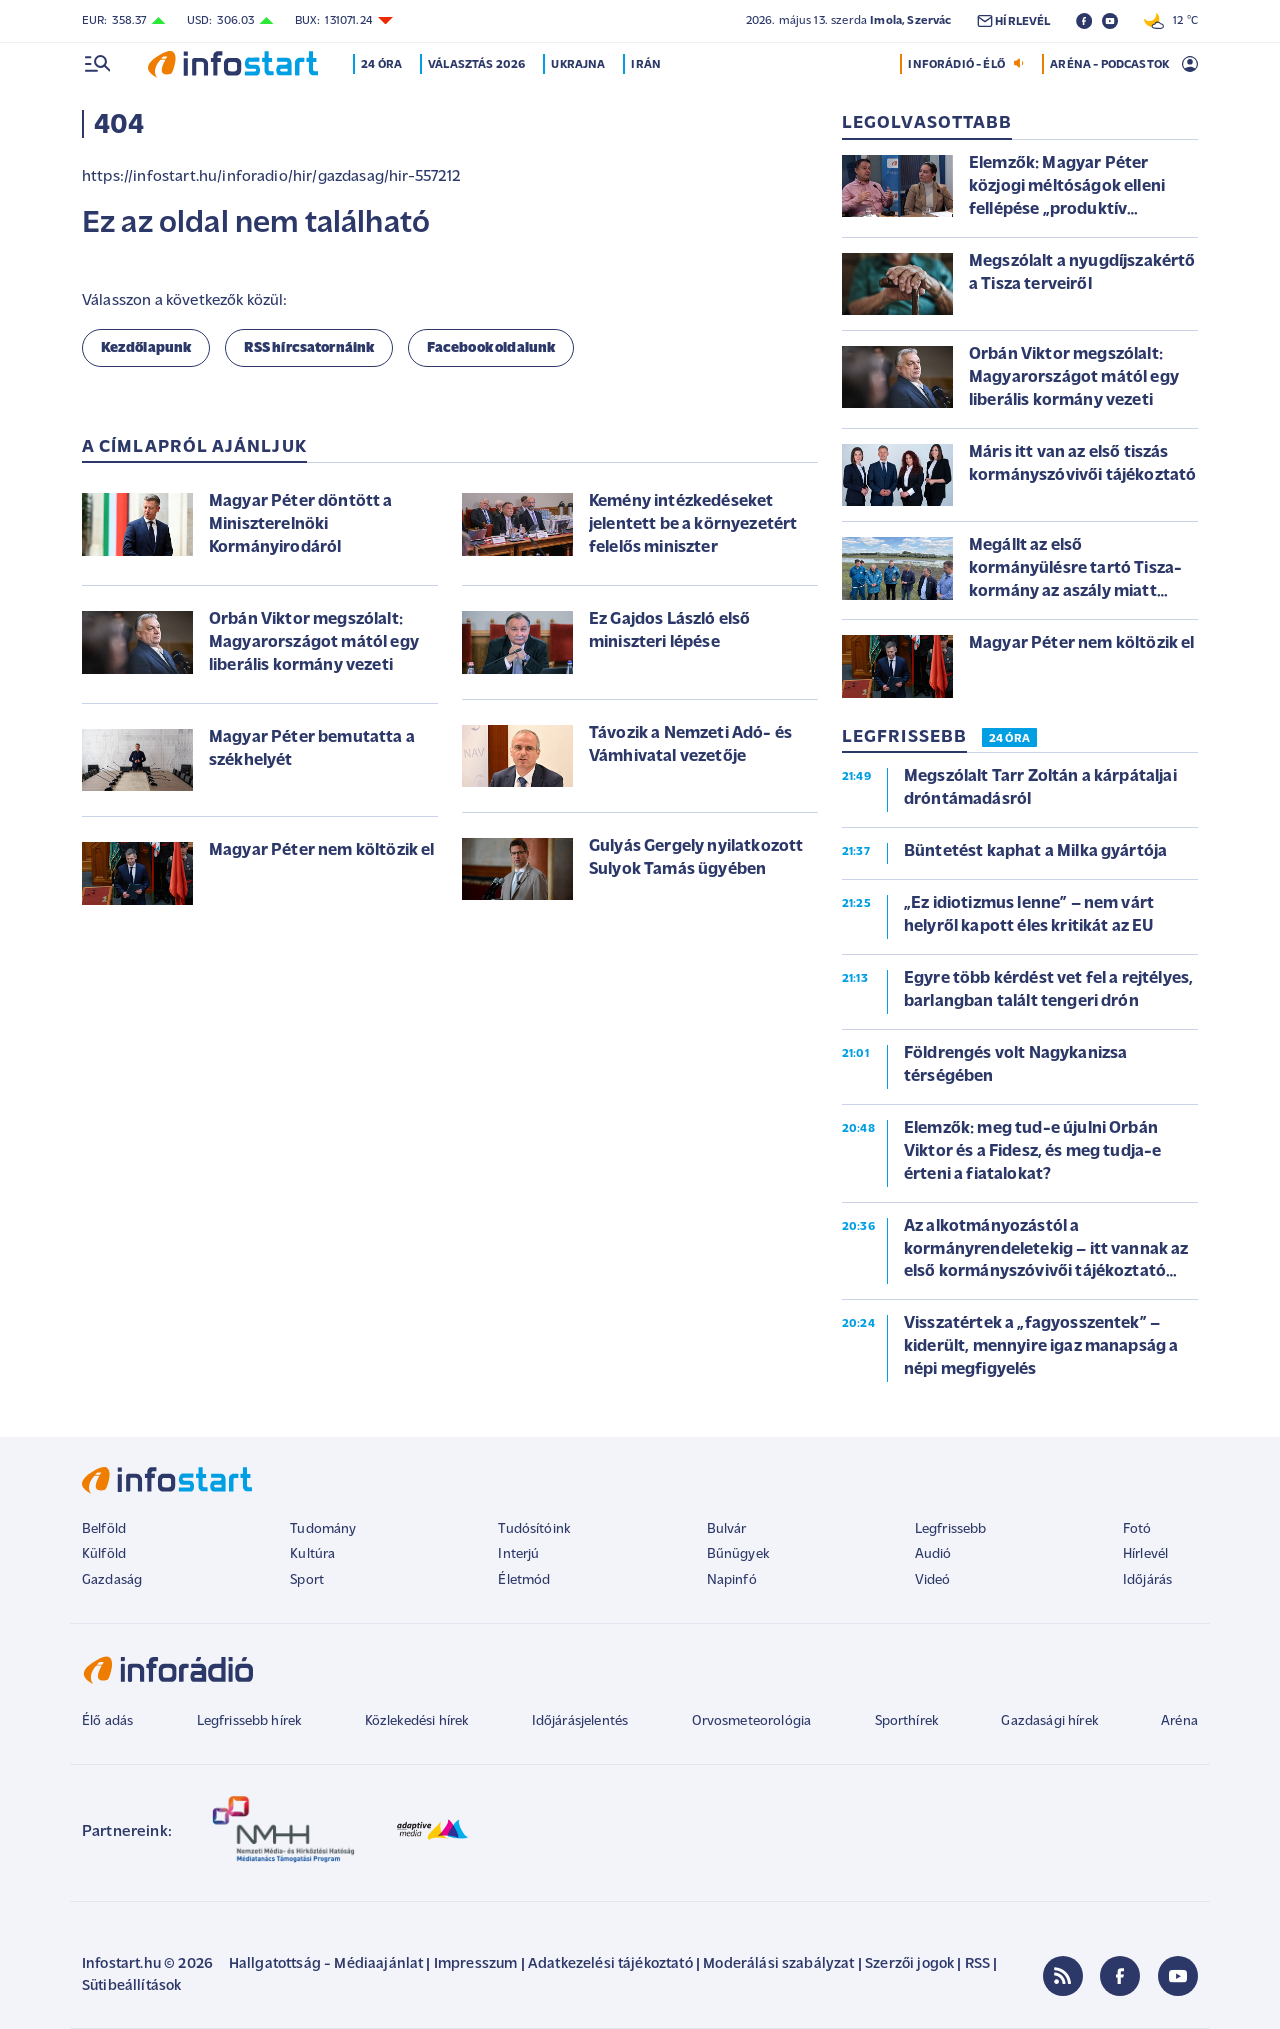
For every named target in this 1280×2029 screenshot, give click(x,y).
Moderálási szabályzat (778, 1964)
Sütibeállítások (131, 1986)
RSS (977, 1964)
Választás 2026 (478, 65)
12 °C (1171, 21)
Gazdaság (112, 1580)
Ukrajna (580, 65)
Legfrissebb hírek (249, 1721)
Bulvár (727, 1529)
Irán (648, 65)
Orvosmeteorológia (752, 1721)
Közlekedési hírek (417, 1721)
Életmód (524, 1580)
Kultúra (312, 1554)
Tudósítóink (534, 1529)
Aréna (1179, 1721)
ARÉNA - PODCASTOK (1109, 65)
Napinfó (732, 1580)
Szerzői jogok (909, 1964)
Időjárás (1147, 1580)
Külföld (104, 1554)
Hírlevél (1145, 1554)
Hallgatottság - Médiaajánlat (326, 1964)
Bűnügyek (738, 1554)
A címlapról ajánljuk (194, 447)
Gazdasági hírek (1049, 1721)
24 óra (383, 65)
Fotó (1137, 1529)
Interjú (518, 1554)
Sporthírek (907, 1721)
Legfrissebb (951, 1529)
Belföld (104, 1529)
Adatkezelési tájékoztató (610, 1964)
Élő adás (107, 1721)
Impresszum (476, 1964)
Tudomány (323, 1529)
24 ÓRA (1009, 739)
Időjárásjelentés (580, 1721)
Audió (933, 1554)
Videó (933, 1580)
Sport (307, 1580)
